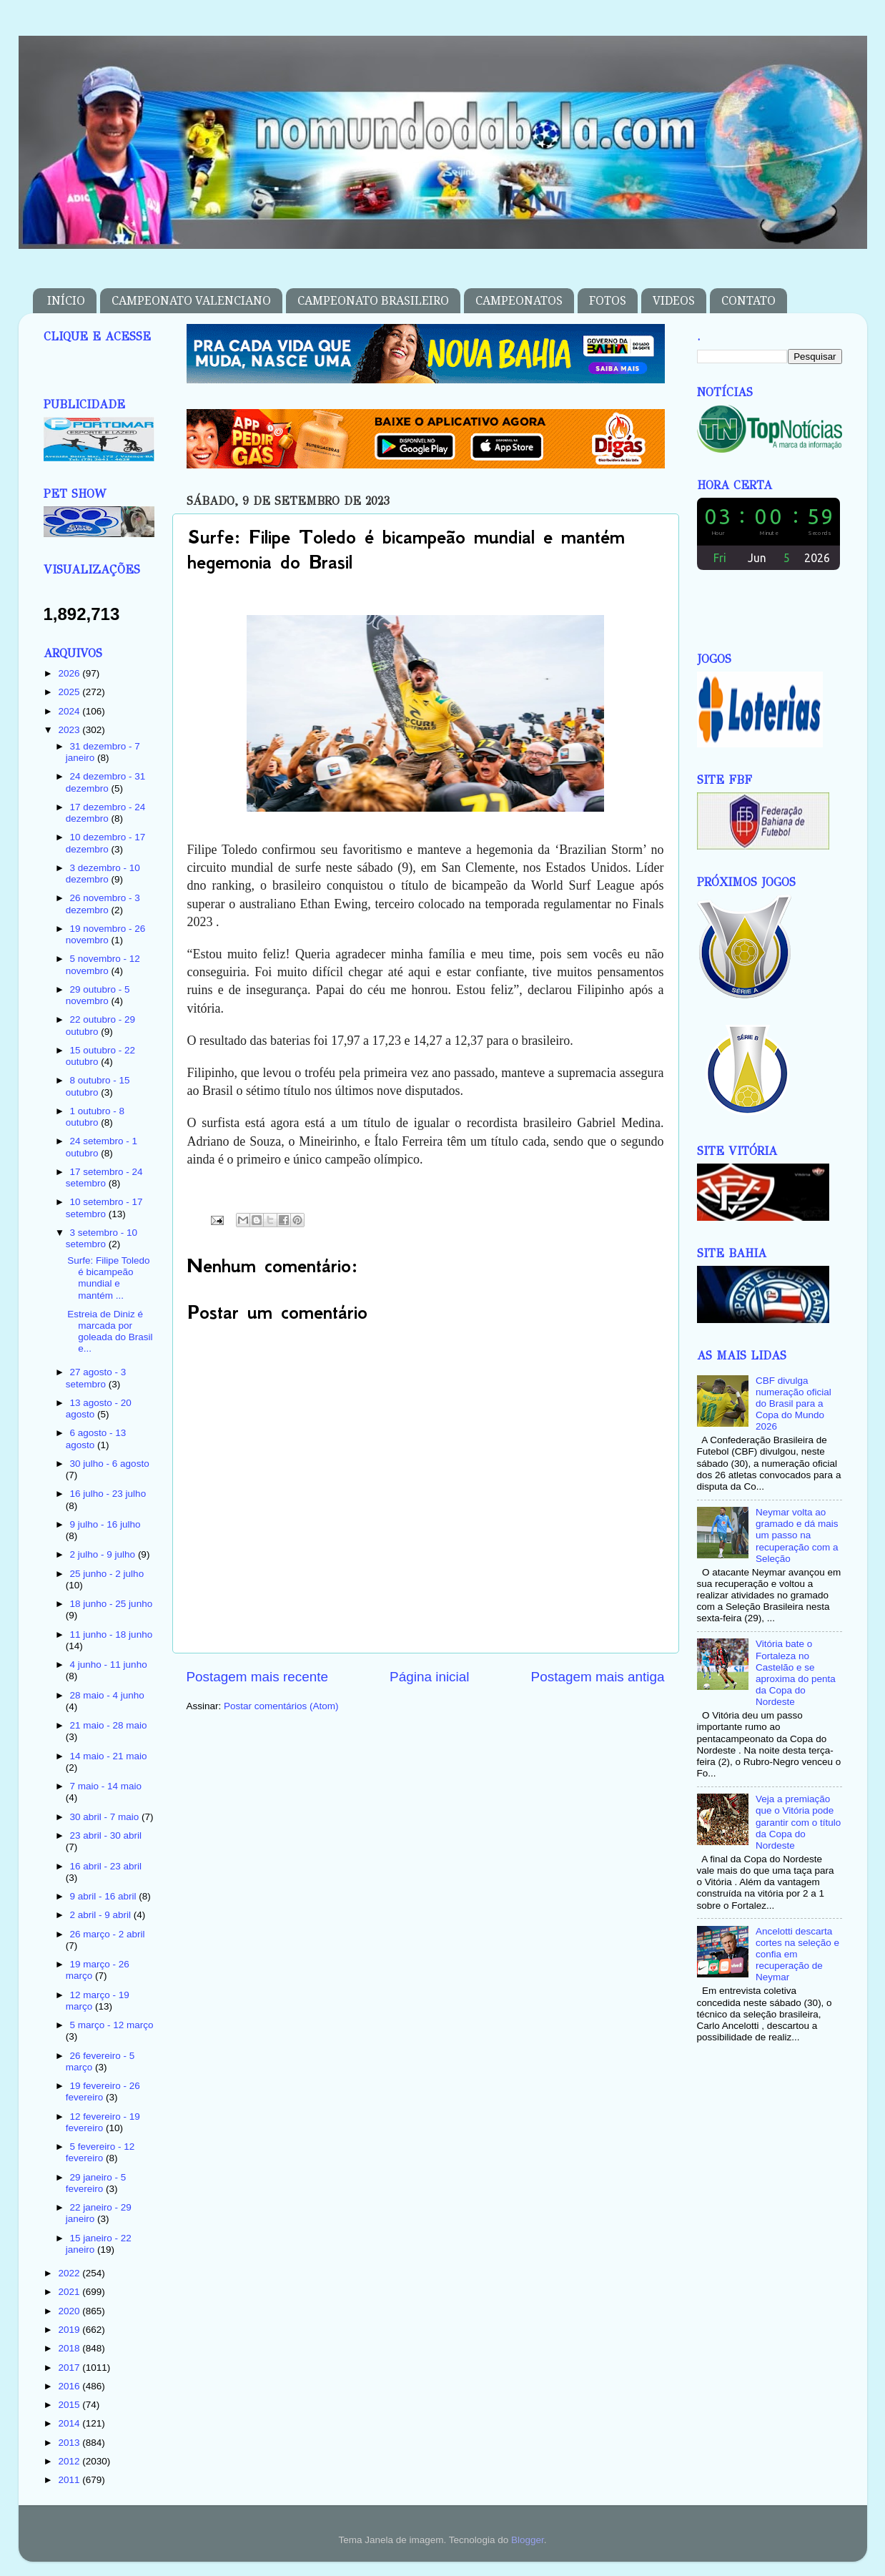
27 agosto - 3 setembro (96, 1378)
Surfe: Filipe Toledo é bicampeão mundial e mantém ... (108, 1278)
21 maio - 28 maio (108, 1725)
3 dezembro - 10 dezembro (103, 873)
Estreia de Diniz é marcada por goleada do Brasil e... (109, 1332)
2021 (70, 2291)
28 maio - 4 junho (107, 1695)
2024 (70, 711)
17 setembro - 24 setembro (104, 1177)
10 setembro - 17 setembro (104, 1207)
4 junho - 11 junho (108, 1664)
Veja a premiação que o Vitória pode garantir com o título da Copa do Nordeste (798, 1822)
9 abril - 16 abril (104, 1896)
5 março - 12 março (112, 2025)
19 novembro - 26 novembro (106, 934)
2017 (70, 2367)
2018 (70, 2348)
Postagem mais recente (257, 1676)
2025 (70, 692)
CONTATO (748, 301)
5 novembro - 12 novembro (103, 964)
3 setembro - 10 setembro (101, 1238)
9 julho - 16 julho (105, 1524)
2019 (70, 2329)
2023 (70, 729)
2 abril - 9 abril (102, 1914)
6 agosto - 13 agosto (96, 1438)
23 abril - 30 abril (106, 1835)
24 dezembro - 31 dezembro (106, 782)
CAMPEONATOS (519, 301)
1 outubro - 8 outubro (95, 1117)
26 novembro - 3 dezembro (103, 904)
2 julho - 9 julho (104, 1554)
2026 (70, 673)
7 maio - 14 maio (106, 1786)
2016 (70, 2386)
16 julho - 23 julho (108, 1493)
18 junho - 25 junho (111, 1603)
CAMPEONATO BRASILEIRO (373, 301)
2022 (70, 2273)
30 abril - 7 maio (106, 1816)
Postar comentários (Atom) (281, 1706)
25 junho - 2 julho (107, 1573)
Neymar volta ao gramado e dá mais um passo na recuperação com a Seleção (797, 1535)
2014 (70, 2423)
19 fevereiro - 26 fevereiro (103, 2091)
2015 (70, 2404)
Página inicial (429, 1676)
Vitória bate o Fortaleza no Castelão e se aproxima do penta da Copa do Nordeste (796, 1672)
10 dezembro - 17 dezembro (106, 843)
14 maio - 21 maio (108, 1756)
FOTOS (607, 301)
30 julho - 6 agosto (109, 1463)
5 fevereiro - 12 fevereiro (100, 2152)
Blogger (527, 2540)
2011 (70, 2479)
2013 (70, 2442)
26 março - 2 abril (107, 1934)
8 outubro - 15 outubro (98, 1086)
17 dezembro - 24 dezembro (106, 813)
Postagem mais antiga (598, 1676)
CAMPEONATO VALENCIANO (191, 301)
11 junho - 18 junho (111, 1634)
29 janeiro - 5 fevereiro (96, 2183)
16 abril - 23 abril (106, 1866)
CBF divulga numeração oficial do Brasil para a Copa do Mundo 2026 (793, 1403)
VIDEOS (674, 301)
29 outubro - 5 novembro (98, 995)
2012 (70, 2461)
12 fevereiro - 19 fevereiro (103, 2122)
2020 (70, 2311)
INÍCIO (66, 301)
